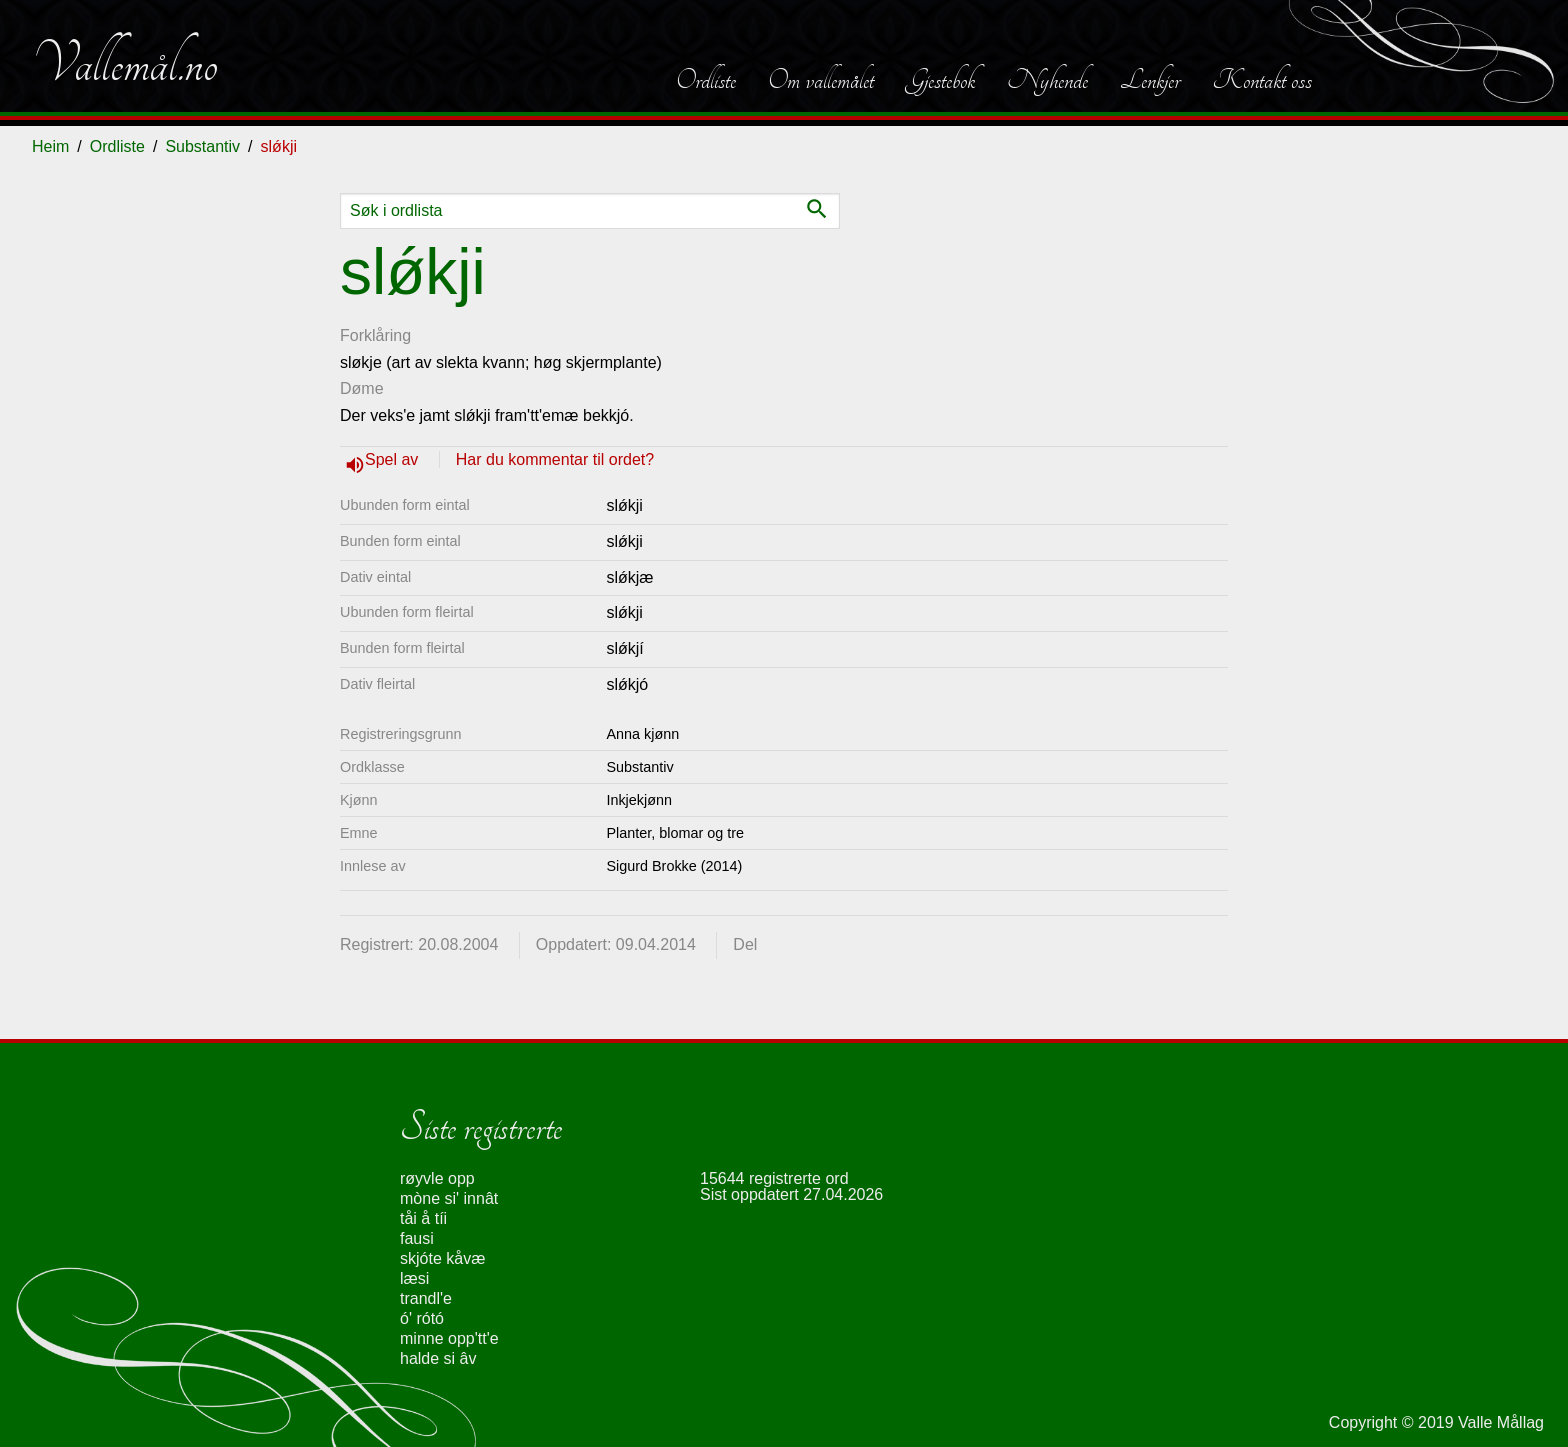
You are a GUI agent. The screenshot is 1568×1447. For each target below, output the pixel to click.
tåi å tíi (423, 1218)
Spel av (394, 459)
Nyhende (1047, 80)
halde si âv (438, 1358)
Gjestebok (940, 80)
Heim (50, 146)
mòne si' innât (449, 1198)
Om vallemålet (821, 80)
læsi (414, 1278)
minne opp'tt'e (449, 1338)
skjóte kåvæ (442, 1258)
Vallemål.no (125, 64)
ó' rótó (422, 1318)
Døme (362, 388)
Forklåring (375, 335)
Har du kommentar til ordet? (555, 459)
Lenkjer (1150, 80)
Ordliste (706, 80)
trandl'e (426, 1298)
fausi (417, 1238)
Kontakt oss (1262, 80)
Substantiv (202, 146)
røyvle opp (437, 1178)
